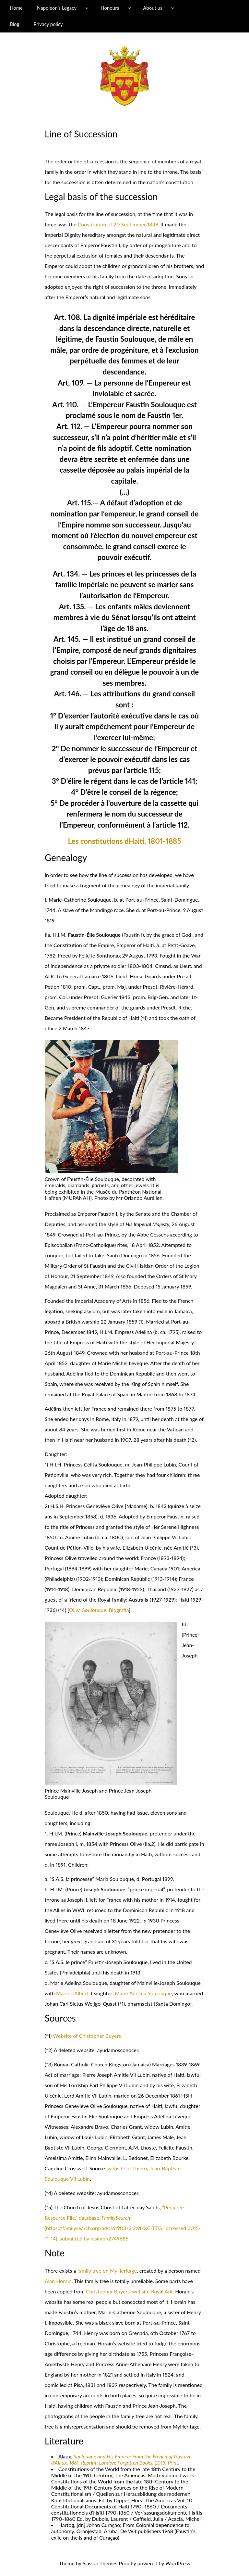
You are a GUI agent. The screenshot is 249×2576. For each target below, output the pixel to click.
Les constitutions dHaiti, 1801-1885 (124, 841)
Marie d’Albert (72, 1993)
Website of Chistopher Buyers (87, 2036)
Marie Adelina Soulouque (143, 1993)
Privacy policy (48, 24)
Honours (110, 8)
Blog (14, 24)
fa (79, 2270)
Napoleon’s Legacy (57, 8)
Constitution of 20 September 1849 (118, 224)
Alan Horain (58, 2281)
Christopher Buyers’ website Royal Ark (129, 2291)
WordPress (177, 2563)
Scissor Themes (100, 2563)
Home (16, 8)
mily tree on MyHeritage (109, 2270)
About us (152, 8)
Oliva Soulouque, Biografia (99, 1610)
